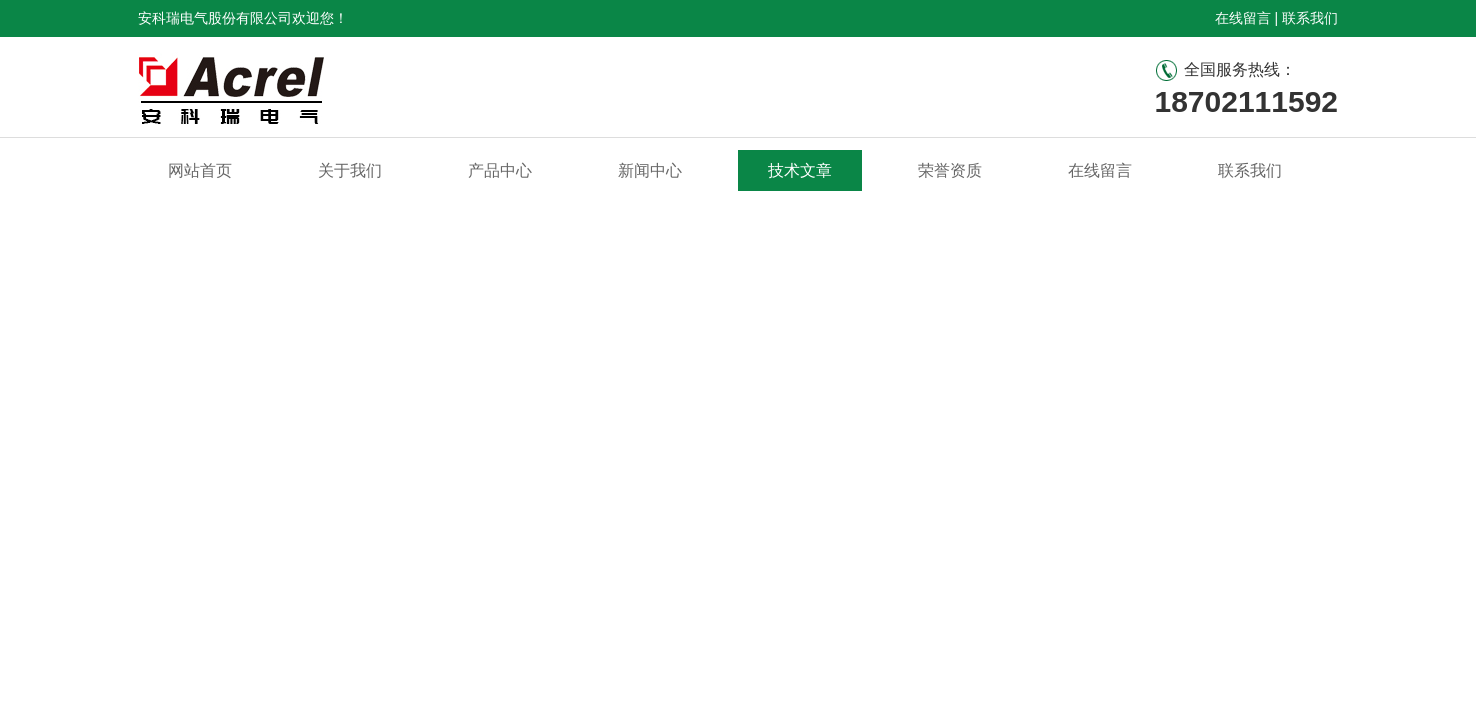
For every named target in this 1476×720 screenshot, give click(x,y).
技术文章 (800, 170)
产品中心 (500, 170)
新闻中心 (650, 170)
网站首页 (200, 170)
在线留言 (1243, 18)
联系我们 (1310, 18)
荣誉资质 (950, 170)
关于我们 (350, 170)
